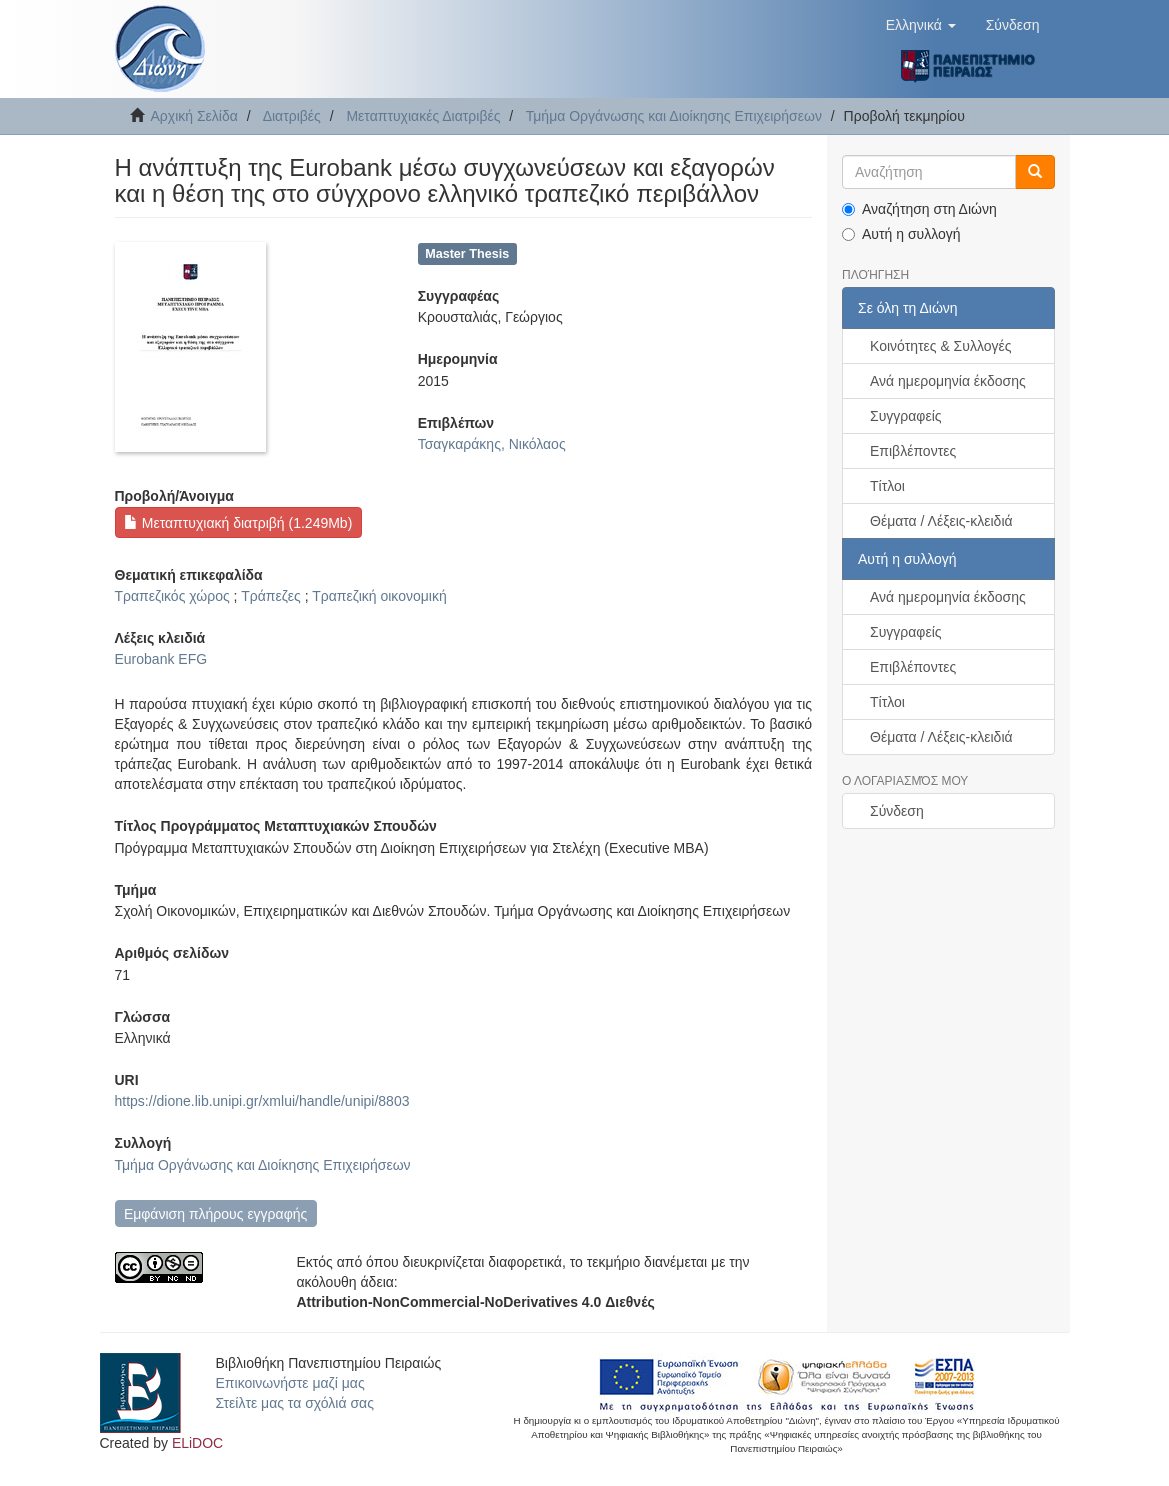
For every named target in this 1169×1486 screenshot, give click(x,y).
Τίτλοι (887, 486)
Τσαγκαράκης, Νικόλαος (492, 444)
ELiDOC (197, 1443)
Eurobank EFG (161, 659)
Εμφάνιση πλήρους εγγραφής (215, 1214)
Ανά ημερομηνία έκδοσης (948, 381)
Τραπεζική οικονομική (379, 596)
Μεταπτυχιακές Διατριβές (423, 116)
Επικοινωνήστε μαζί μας (290, 1383)
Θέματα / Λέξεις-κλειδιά (941, 521)
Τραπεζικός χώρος (172, 596)
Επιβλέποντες (913, 451)
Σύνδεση (897, 811)
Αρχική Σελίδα (194, 116)
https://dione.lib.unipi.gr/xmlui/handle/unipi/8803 (262, 1101)
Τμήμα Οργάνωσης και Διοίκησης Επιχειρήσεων (674, 116)
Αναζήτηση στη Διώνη (919, 209)
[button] (921, 25)
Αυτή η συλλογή (901, 234)
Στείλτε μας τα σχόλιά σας (295, 1403)
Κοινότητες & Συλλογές (940, 346)
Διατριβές (292, 116)
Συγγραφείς (906, 416)
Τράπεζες (271, 596)
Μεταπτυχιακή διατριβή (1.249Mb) (238, 523)
